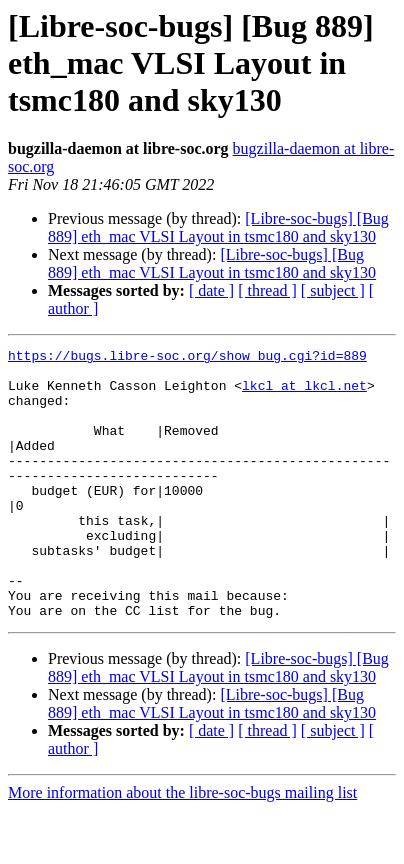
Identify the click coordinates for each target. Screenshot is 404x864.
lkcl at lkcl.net (304, 394)
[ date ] (211, 290)
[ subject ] (333, 290)
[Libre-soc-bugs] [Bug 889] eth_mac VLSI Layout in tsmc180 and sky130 (218, 227)
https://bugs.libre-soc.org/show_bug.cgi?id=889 (187, 358)
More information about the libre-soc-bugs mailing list (182, 846)
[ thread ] (267, 290)
